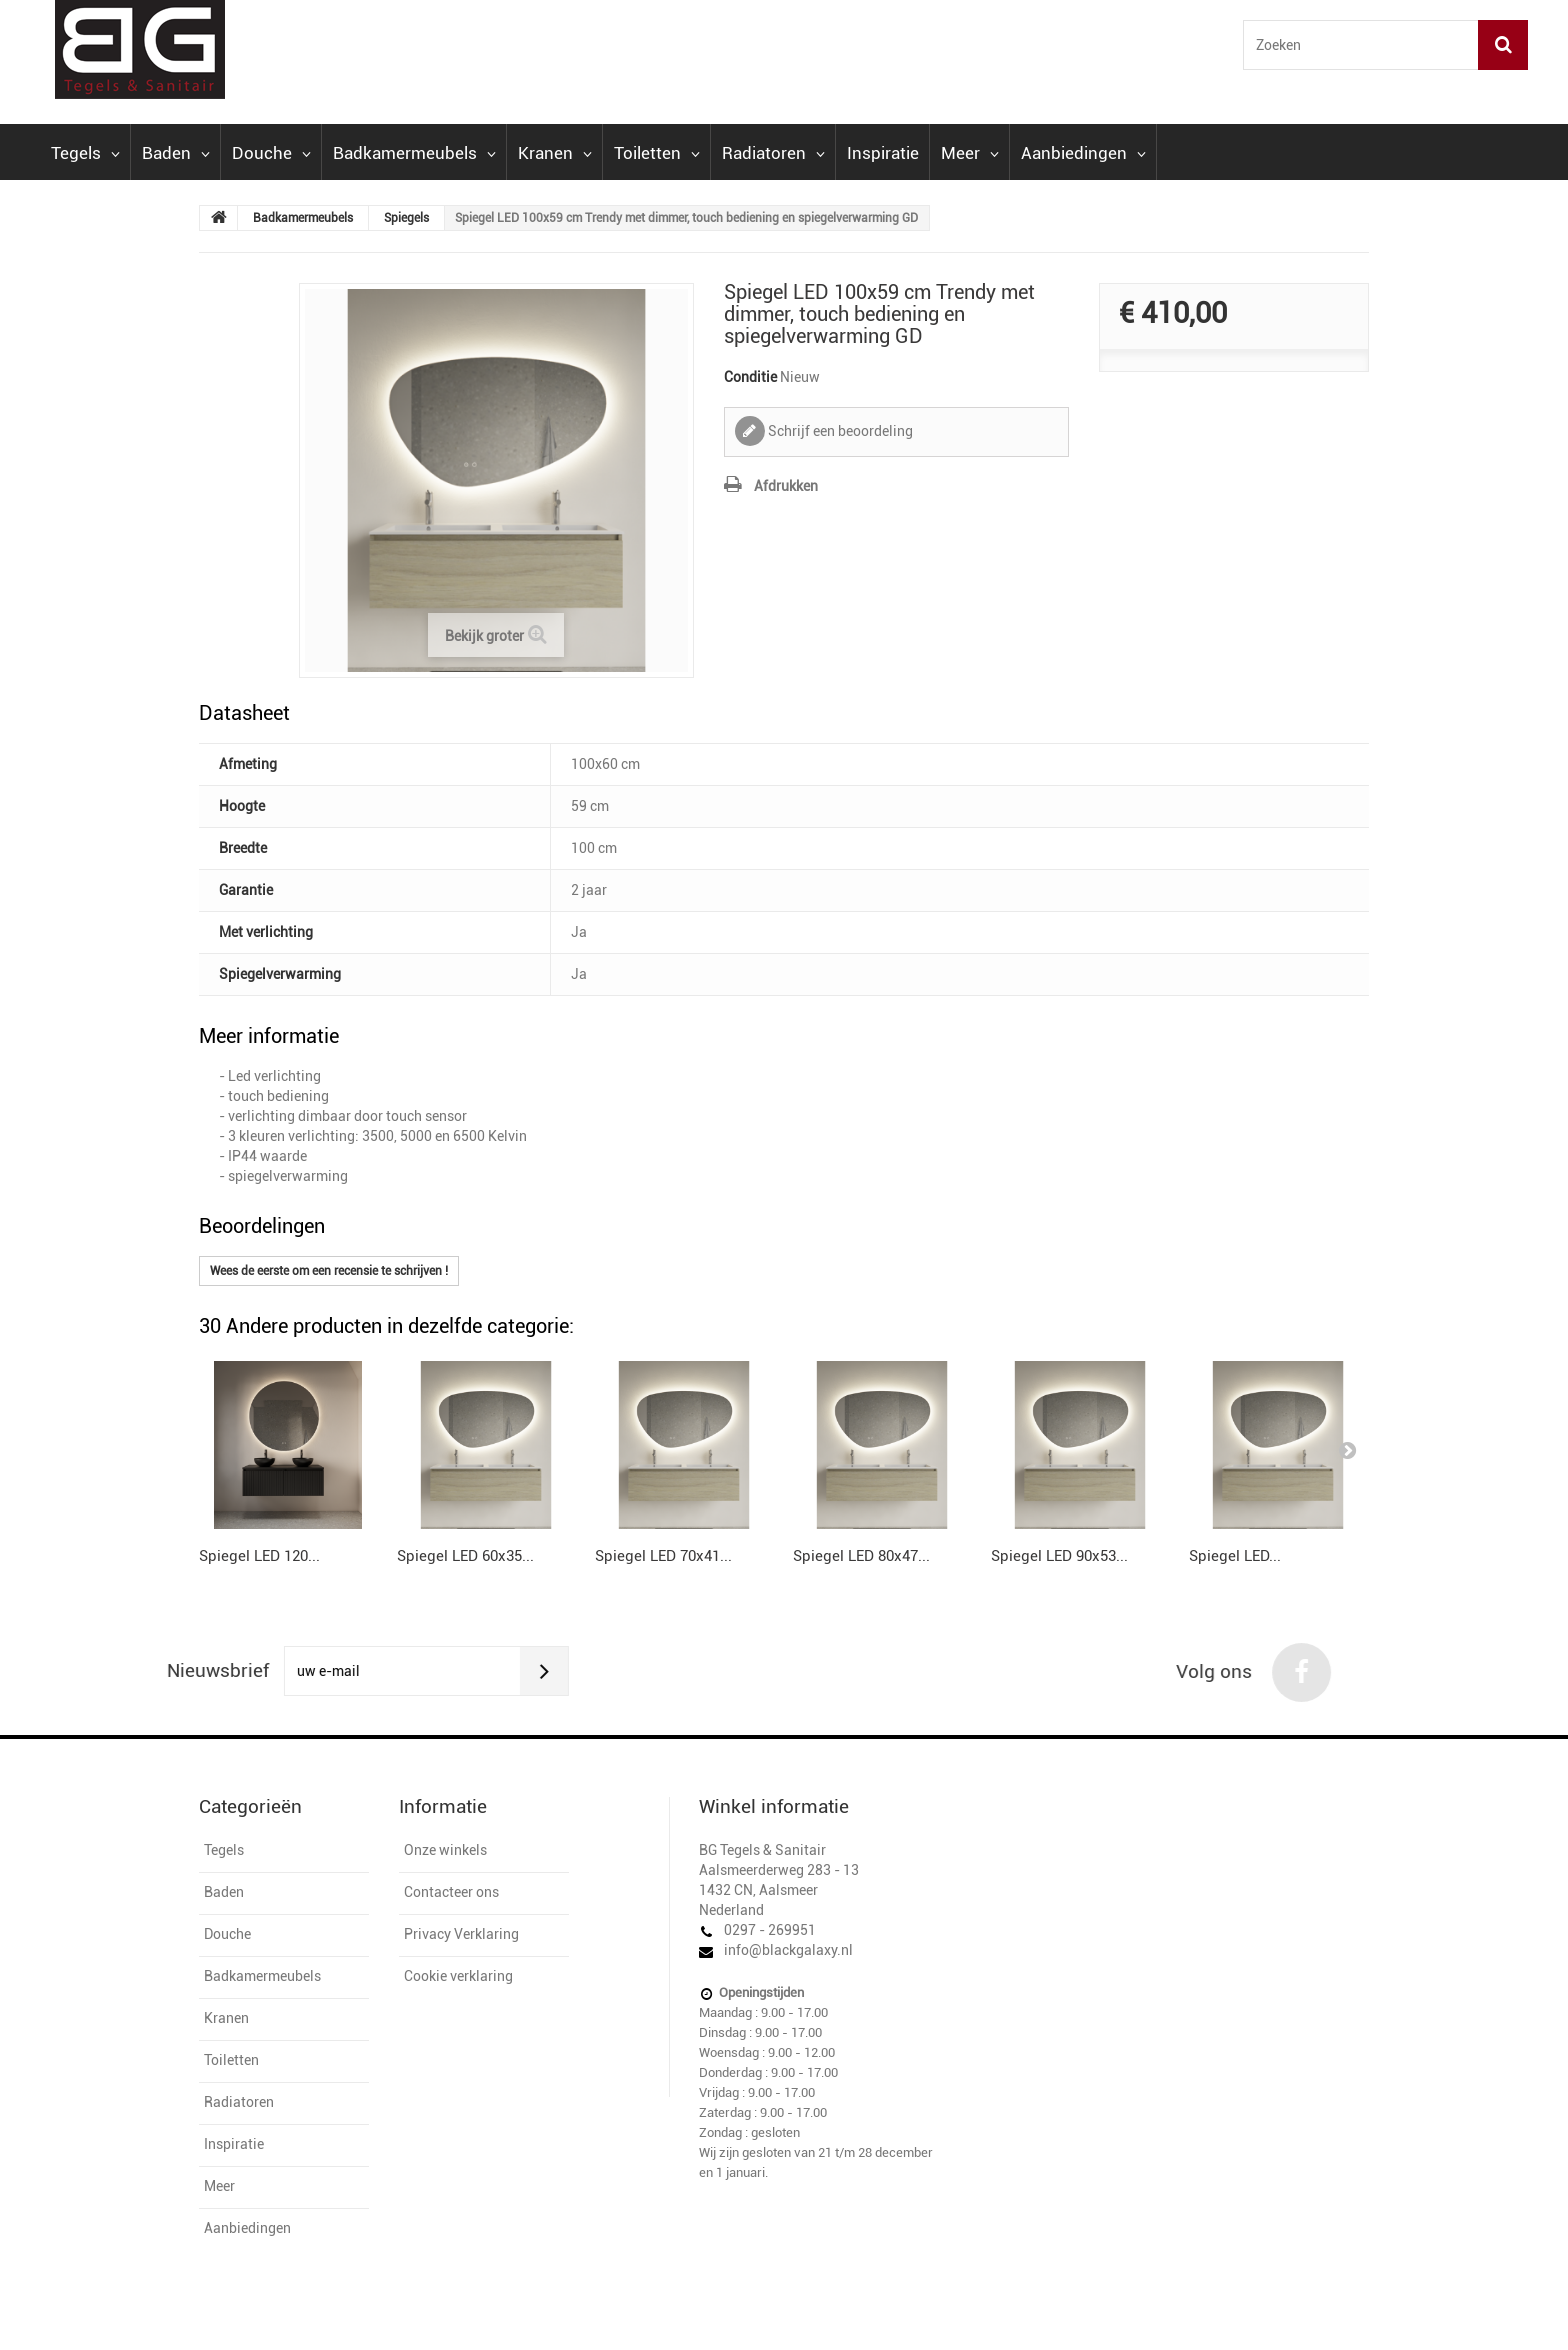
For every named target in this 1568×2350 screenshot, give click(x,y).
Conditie (750, 377)
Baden (176, 153)
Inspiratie (883, 153)
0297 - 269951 (770, 1930)
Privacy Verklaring (461, 1934)
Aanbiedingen (1083, 153)
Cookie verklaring (458, 1976)
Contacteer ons (451, 1892)
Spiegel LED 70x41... (663, 1556)
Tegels (85, 153)
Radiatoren (773, 153)
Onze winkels (445, 1850)
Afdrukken (786, 486)
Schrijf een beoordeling (839, 431)
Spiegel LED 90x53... (1059, 1556)
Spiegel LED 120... (259, 1556)
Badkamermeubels (414, 153)
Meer (970, 153)
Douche (271, 153)
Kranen (555, 153)
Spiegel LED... (1235, 1556)
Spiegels (406, 218)
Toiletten (657, 153)
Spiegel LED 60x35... (465, 1556)
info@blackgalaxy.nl (788, 1950)
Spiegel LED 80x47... (861, 1556)
